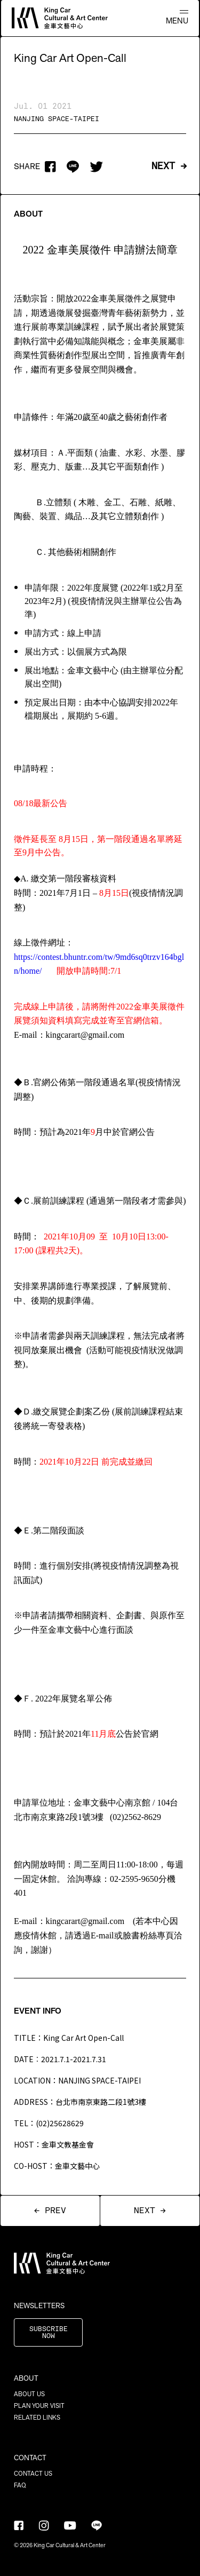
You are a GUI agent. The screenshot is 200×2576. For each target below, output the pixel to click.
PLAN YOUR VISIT (39, 2406)
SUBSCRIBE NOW (48, 2333)
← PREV (50, 2210)
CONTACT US (33, 2473)
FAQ (20, 2485)
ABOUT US (29, 2394)
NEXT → (169, 166)
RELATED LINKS (37, 2417)
